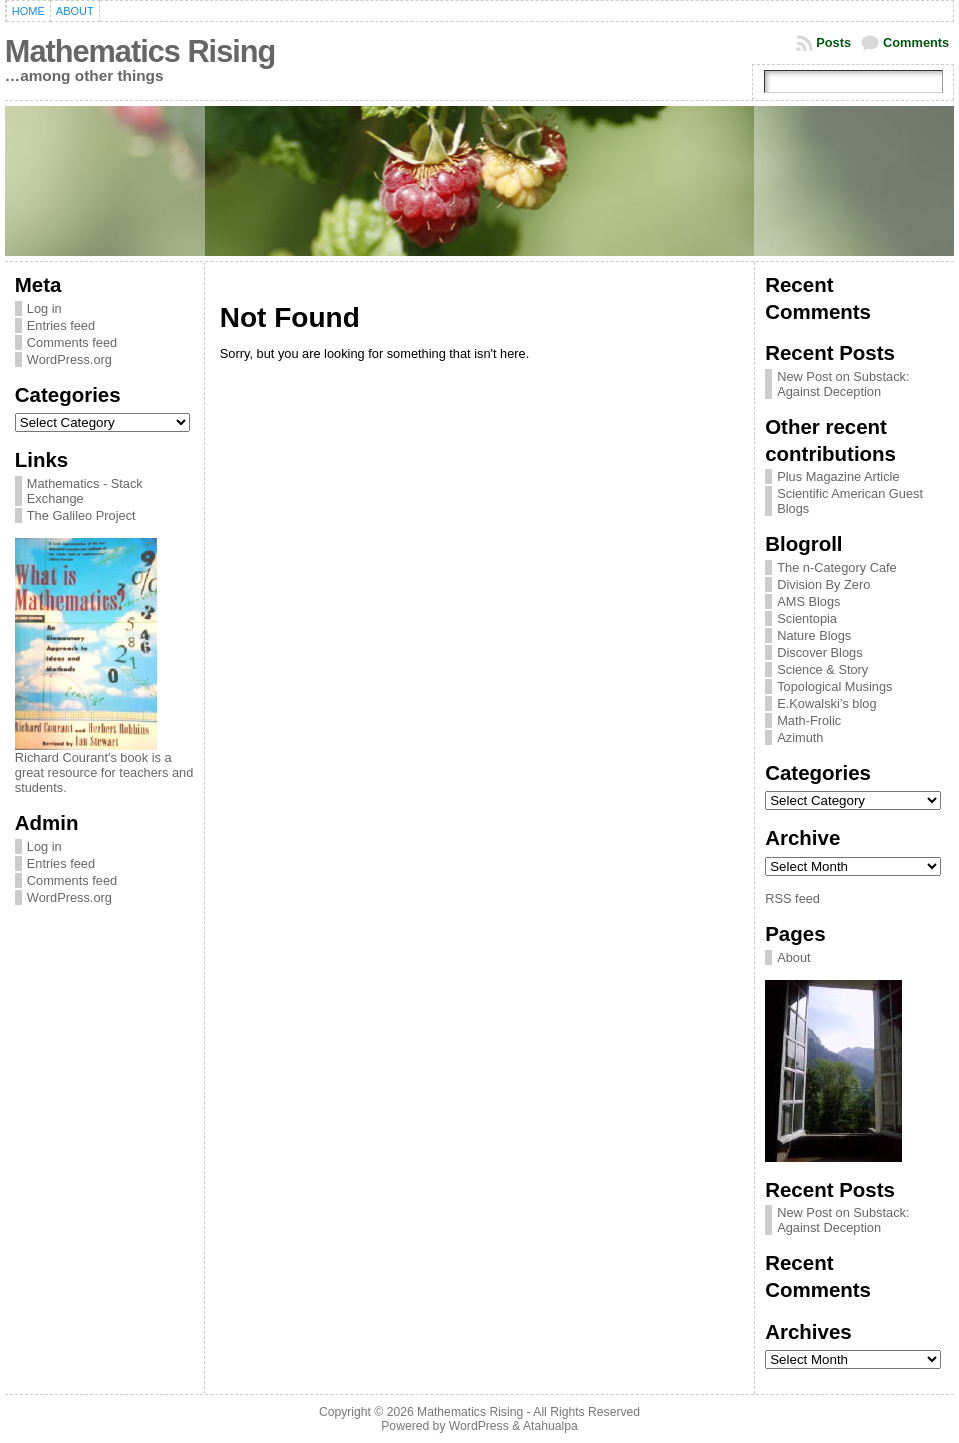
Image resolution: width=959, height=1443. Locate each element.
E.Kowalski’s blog (826, 703)
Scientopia (807, 618)
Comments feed (72, 342)
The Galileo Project (81, 515)
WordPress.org (69, 359)
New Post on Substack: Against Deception (843, 384)
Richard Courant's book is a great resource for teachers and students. (104, 772)
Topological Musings (834, 686)
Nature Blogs (814, 635)
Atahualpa (550, 1426)
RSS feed (792, 898)
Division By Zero (823, 584)
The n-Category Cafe (837, 567)
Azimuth (800, 737)
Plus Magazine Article (838, 476)
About (793, 957)
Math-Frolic (809, 720)
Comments (916, 42)
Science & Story (822, 669)
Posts (833, 42)
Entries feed (61, 325)
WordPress (479, 1426)
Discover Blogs (819, 652)
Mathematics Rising (140, 51)
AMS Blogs (808, 601)
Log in (44, 308)
